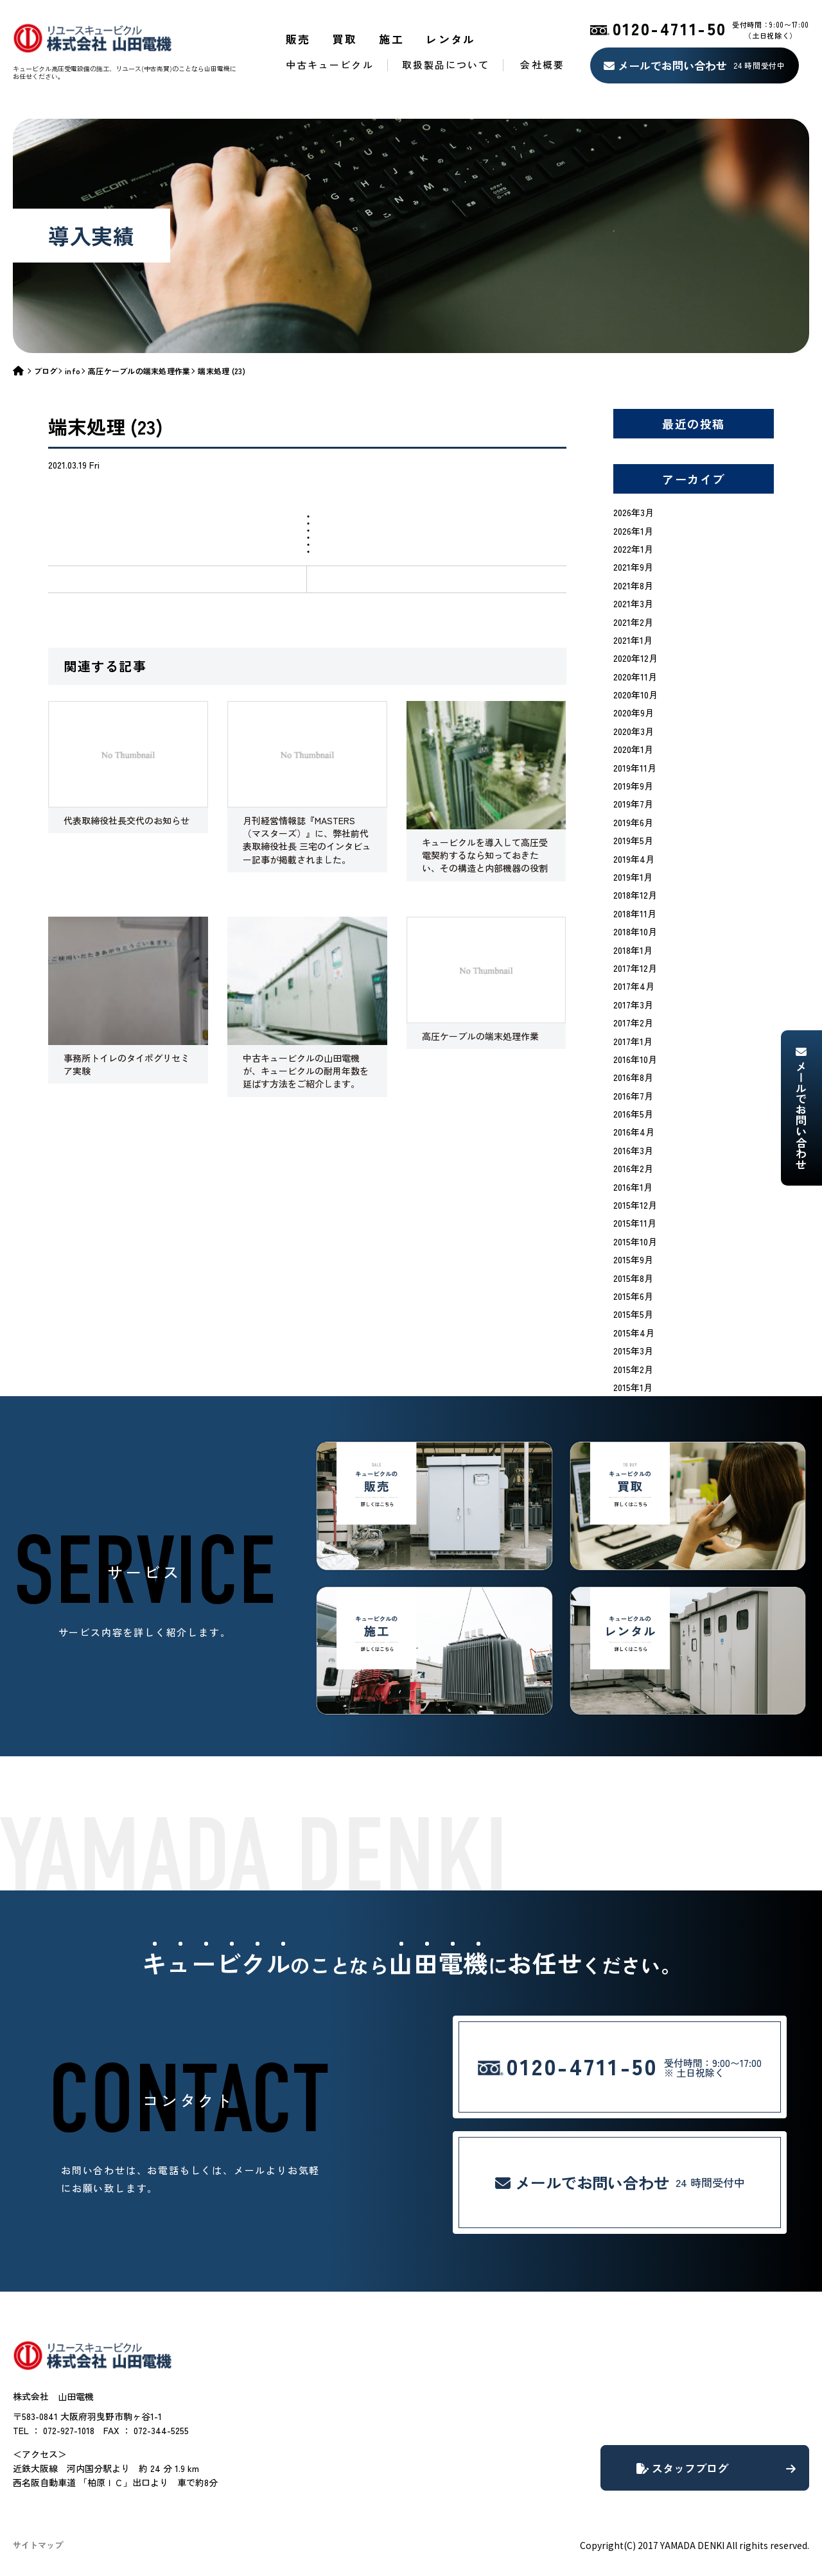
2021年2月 (633, 622)
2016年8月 (633, 1077)
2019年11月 (634, 767)
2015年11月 (634, 1222)
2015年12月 (635, 1204)
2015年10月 (635, 1241)
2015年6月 (633, 1296)
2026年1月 (633, 530)
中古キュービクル (330, 64)
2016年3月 (633, 1150)
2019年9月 (633, 785)
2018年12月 (635, 894)
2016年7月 (633, 1095)
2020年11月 (635, 676)
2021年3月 (633, 603)
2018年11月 (634, 913)
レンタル (451, 39)
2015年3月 (633, 1350)
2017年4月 (633, 986)
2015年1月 (632, 1387)
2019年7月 (633, 803)
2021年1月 (632, 640)
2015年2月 (633, 1369)
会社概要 (542, 64)
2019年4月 (633, 858)
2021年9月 (633, 566)
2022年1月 (633, 548)
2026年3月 (633, 512)
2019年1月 (632, 876)
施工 (391, 39)
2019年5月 (633, 840)
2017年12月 (635, 968)
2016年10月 (635, 1059)
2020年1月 (633, 749)
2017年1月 (632, 1041)
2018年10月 (635, 931)
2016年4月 (633, 1131)
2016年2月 (633, 1168)
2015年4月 (633, 1332)
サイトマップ (38, 2545)
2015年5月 (633, 1314)
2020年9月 (633, 712)
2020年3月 (633, 731)
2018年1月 (632, 950)
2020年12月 (635, 658)
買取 (345, 39)
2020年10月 (635, 694)
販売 (298, 39)
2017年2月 (633, 1022)
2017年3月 (633, 1004)
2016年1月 (632, 1186)
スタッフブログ (716, 2468)
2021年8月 (633, 585)
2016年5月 (633, 1113)
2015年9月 (633, 1259)
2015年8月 (633, 1278)
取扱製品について (446, 64)
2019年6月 (633, 822)
